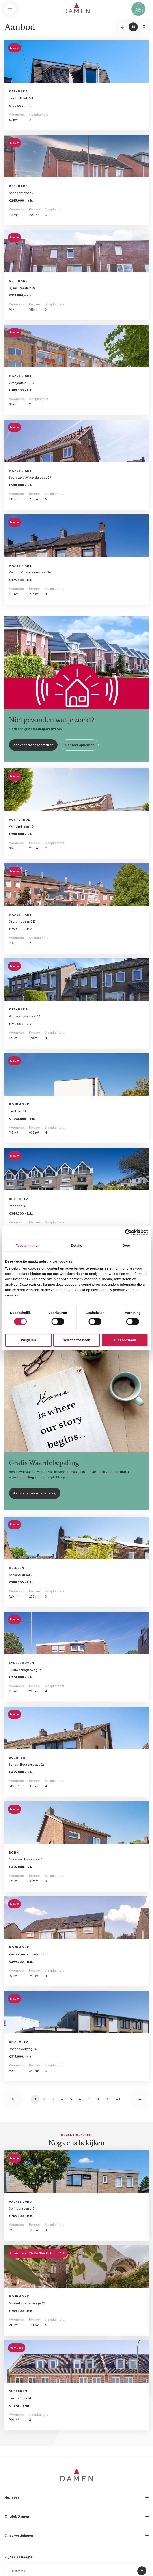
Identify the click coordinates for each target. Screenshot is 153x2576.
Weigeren (28, 1340)
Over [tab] (126, 1245)
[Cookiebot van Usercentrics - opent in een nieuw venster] (128, 1232)
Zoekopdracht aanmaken (33, 745)
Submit (141, 2570)
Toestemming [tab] (27, 1245)
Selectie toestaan (76, 1340)
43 (118, 2099)
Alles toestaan (124, 1340)
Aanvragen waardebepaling (34, 1493)
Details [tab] (76, 1245)
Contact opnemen (79, 745)
